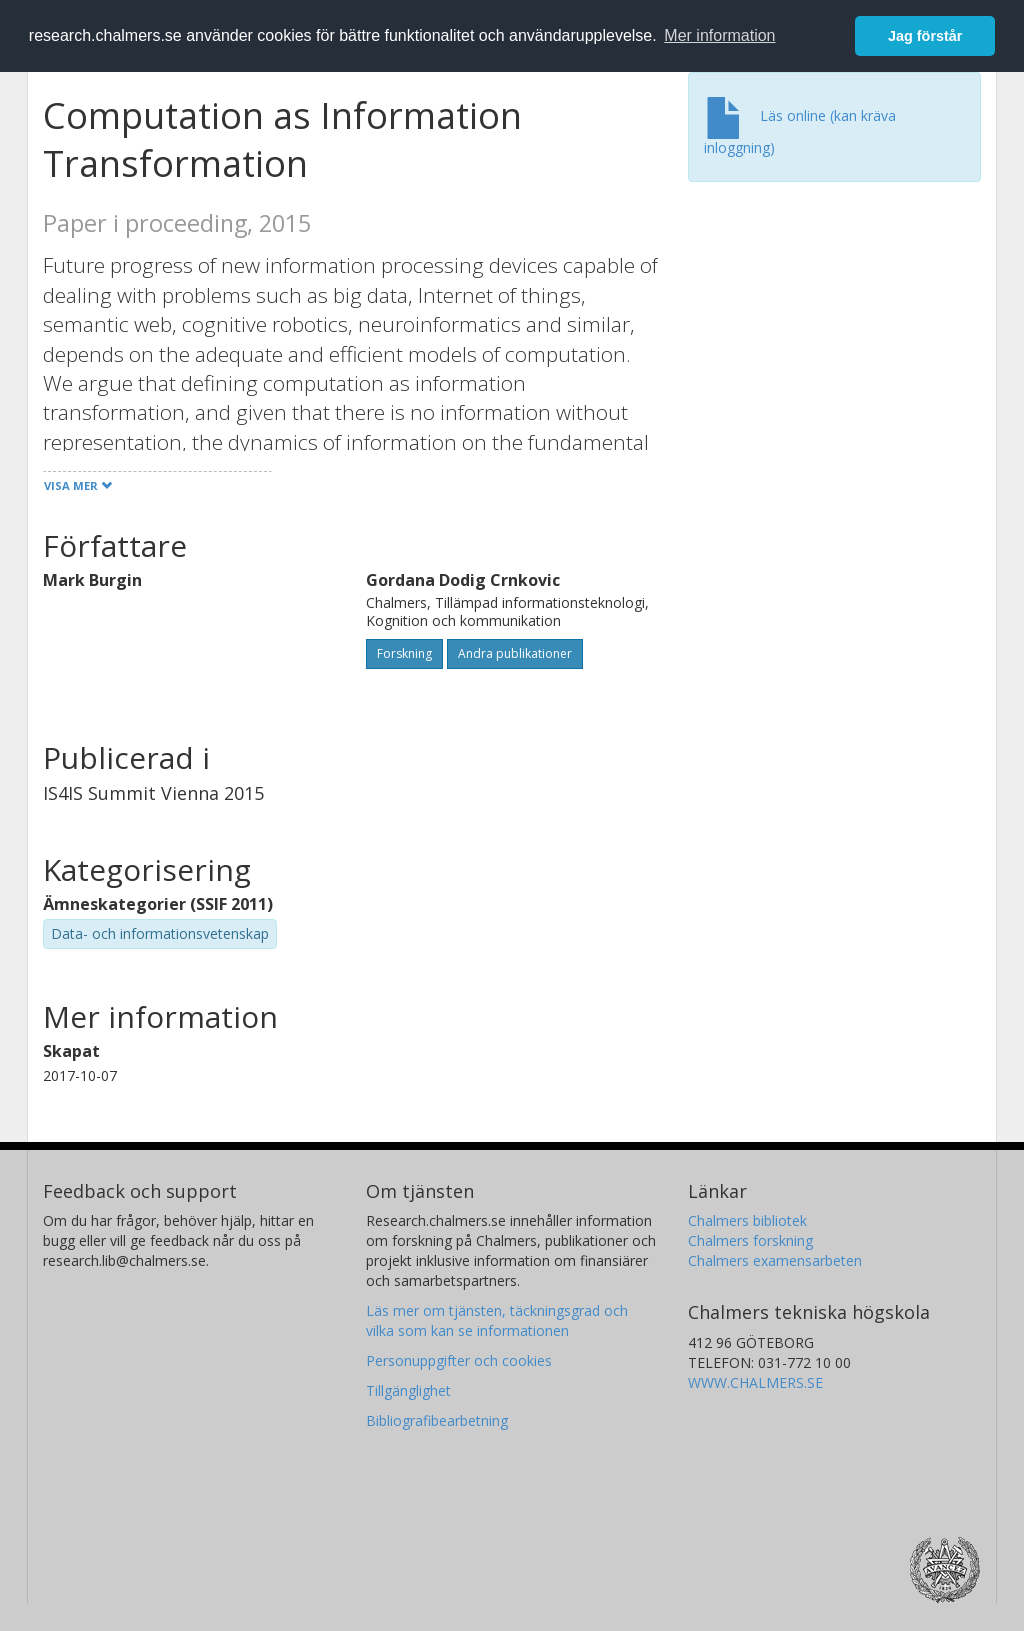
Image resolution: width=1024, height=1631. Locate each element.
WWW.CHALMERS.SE (755, 1382)
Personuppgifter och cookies (459, 1360)
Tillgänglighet (408, 1390)
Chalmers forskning (750, 1240)
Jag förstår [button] (925, 36)
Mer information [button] (719, 35)
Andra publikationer (515, 653)
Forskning (404, 653)
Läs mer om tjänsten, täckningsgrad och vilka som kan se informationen (497, 1320)
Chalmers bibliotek (747, 1220)
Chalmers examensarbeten (775, 1260)
